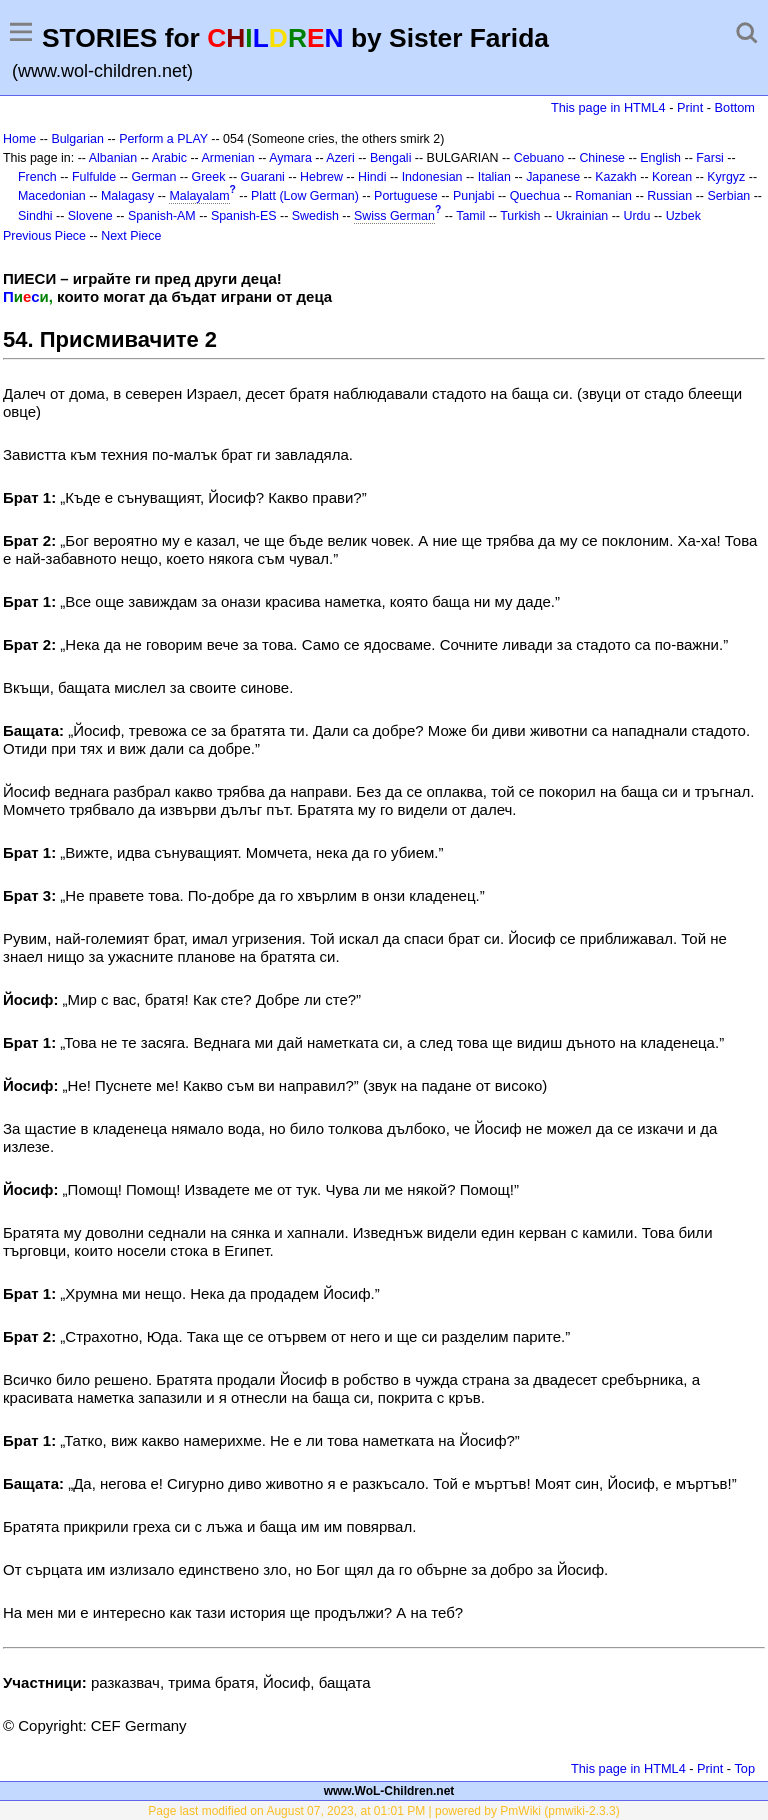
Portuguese (406, 196)
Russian (669, 196)
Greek (209, 177)
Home (19, 139)
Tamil (470, 216)
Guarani (263, 177)
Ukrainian (582, 216)
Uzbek (683, 216)
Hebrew (321, 177)
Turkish (520, 216)
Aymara (290, 158)
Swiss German (394, 216)
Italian (494, 177)
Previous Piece (44, 236)
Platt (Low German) (305, 196)
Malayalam (199, 196)
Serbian (728, 196)
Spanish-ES (244, 216)
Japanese (553, 177)
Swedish (315, 216)
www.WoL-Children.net (389, 1791)
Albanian (113, 158)
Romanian (603, 196)
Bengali (391, 158)
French (37, 177)
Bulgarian (77, 139)
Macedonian (52, 196)
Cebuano (539, 158)
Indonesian (432, 177)
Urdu (636, 216)
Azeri (340, 158)
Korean (672, 177)
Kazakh (616, 177)
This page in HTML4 (608, 107)
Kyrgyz (726, 177)
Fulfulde (94, 177)
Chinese (602, 158)
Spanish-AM (162, 216)
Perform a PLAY (163, 139)
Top (744, 1768)
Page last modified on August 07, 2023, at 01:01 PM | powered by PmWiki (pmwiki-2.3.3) (383, 1811)
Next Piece (131, 236)
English (660, 158)
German (153, 177)
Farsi (710, 158)
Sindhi (35, 216)
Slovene (90, 216)
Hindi (372, 177)
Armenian (227, 158)
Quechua (535, 196)
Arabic (169, 158)
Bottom (735, 107)
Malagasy (127, 196)
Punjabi (474, 196)
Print (690, 107)
